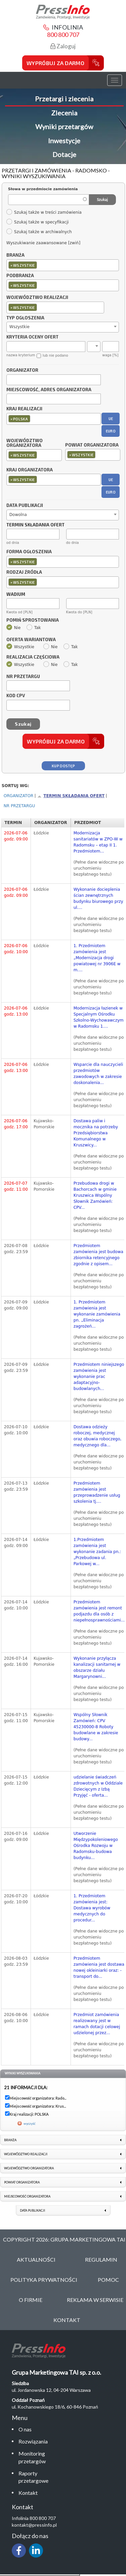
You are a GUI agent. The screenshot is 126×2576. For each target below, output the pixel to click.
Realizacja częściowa (32, 657)
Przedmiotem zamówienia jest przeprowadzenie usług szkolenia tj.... (97, 1492)
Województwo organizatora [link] (29, 2168)
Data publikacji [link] (32, 2210)
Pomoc (108, 2279)
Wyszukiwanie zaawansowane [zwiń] (43, 243)
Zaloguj (63, 46)
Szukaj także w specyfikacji (37, 222)
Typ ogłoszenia (25, 318)
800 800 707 (63, 34)
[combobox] (62, 265)
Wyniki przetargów (64, 126)
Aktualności (36, 2259)
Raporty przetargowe (33, 2477)
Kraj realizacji (24, 409)
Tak (34, 627)
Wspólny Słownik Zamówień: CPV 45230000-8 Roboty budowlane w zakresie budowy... (96, 1726)
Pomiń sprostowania (32, 620)
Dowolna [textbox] (18, 514)
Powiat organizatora (92, 445)
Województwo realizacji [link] (25, 2154)
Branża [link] (10, 2140)
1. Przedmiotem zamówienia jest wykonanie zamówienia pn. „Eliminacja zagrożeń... (97, 1314)
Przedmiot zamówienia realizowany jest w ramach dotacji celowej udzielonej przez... (97, 2023)
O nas (25, 2429)
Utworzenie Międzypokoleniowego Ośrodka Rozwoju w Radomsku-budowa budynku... (96, 1845)
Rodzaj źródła (24, 572)
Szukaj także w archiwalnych (39, 231)
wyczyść (30, 2123)
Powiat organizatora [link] (22, 2182)
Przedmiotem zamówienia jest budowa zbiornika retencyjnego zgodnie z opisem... (98, 1254)
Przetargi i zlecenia (64, 99)
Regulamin (101, 2259)
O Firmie (30, 2300)
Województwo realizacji (37, 297)
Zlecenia (64, 113)
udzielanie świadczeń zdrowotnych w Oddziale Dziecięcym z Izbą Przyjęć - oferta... (98, 1786)
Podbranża (20, 275)
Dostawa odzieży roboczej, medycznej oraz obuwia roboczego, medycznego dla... (98, 1436)
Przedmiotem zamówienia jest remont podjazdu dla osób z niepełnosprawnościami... (99, 1611)
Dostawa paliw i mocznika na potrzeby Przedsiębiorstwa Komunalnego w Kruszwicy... (96, 1133)
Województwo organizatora (24, 443)
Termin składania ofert (73, 795)
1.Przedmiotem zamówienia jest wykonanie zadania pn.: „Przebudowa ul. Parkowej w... (97, 1551)
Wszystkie (20, 646)
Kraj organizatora (29, 469)
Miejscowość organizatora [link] (27, 2196)
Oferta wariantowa (31, 639)
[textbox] (40, 264)
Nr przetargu (23, 676)
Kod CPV (15, 695)
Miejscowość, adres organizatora (48, 390)
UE (111, 418)
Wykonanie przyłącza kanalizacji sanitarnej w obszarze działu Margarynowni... (97, 1667)
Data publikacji (24, 505)
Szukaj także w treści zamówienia (43, 212)
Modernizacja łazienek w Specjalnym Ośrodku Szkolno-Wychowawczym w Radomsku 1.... (99, 1017)
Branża (15, 255)
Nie (13, 627)
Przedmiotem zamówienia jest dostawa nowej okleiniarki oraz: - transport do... (99, 1967)
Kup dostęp (63, 766)
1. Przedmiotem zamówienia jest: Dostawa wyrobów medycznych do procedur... (92, 1908)
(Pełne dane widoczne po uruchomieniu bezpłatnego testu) (99, 868)
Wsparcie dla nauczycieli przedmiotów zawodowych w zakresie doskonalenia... (98, 1073)
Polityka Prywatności (43, 2279)
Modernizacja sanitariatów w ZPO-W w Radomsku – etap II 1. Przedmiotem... (98, 842)
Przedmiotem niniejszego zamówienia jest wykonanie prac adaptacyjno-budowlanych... (99, 1376)
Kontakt (28, 2492)
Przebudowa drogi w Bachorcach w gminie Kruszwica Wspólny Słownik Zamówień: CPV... (95, 1195)
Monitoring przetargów (32, 2457)
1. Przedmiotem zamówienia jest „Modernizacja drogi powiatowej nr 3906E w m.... (97, 957)
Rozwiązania (33, 2441)
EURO (111, 431)
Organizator (22, 370)
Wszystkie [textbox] (19, 326)
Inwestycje (64, 141)
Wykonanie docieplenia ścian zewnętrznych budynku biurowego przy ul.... (98, 898)
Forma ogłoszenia (29, 552)
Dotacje (64, 154)
